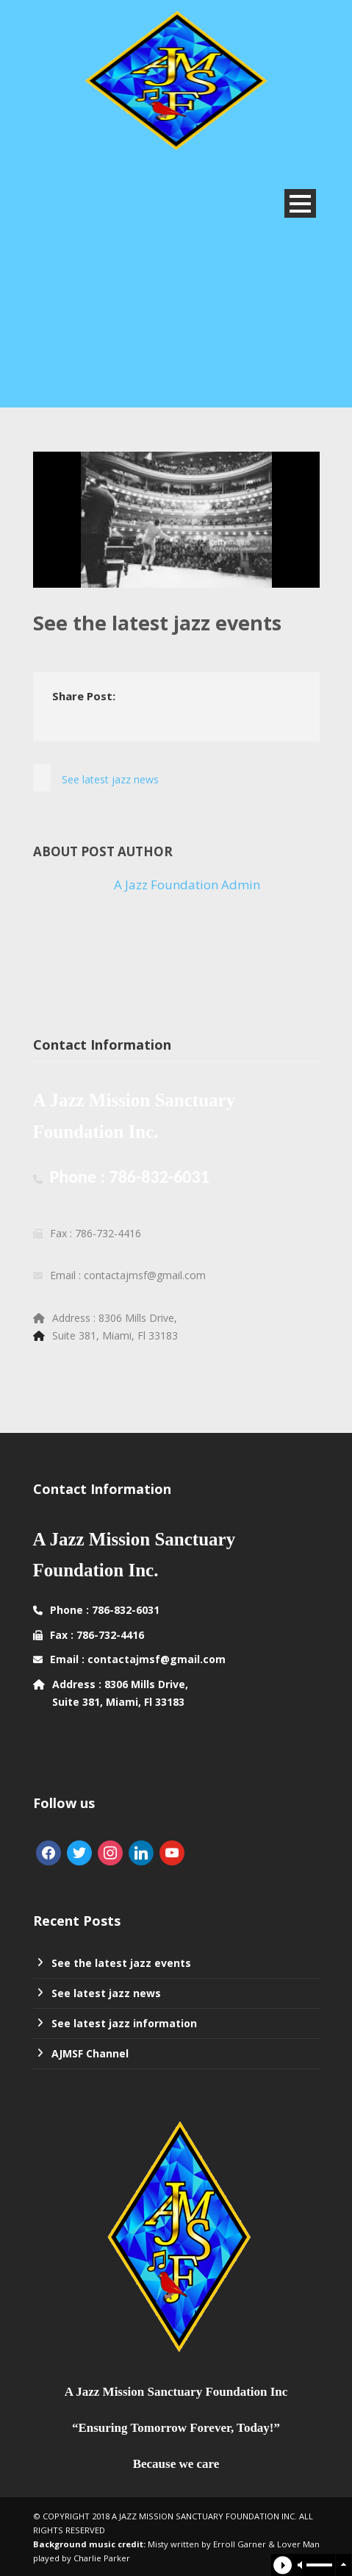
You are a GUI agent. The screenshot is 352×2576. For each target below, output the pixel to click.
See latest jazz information (124, 2023)
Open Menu (300, 203)
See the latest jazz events (121, 1963)
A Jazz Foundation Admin (187, 884)
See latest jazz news (106, 1993)
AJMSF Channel (90, 2053)
